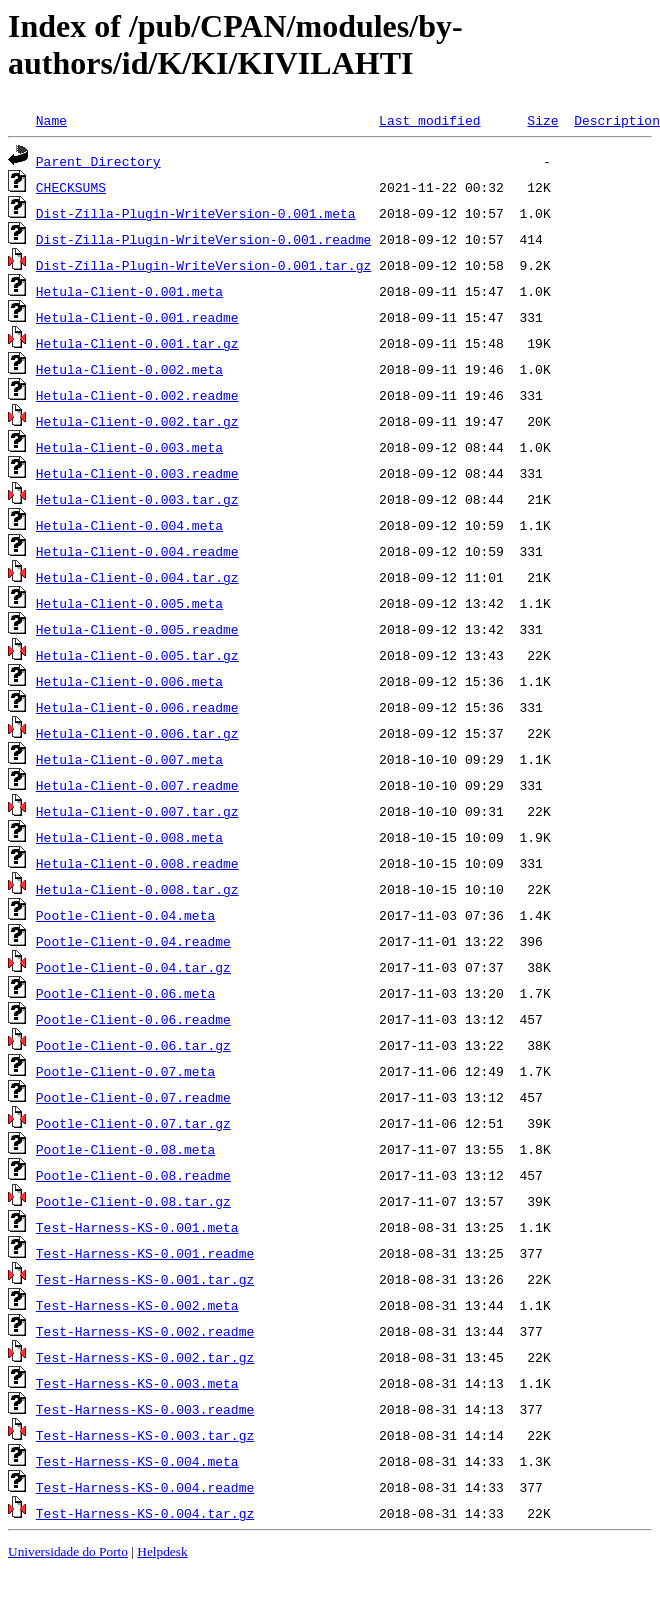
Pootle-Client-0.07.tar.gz (133, 1123)
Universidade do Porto (68, 1551)
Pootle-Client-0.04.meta (125, 915)
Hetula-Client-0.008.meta (129, 837)
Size (542, 120)
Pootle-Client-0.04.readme (133, 941)
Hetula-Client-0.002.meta (129, 369)
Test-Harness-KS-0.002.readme (145, 1331)
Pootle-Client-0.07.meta (125, 1071)
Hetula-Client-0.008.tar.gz (137, 889)
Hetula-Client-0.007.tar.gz (137, 811)
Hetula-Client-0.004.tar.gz (137, 577)
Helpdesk (162, 1551)
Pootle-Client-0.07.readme (133, 1097)
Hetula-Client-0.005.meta (129, 603)
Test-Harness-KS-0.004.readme (145, 1487)
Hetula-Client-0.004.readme (137, 551)
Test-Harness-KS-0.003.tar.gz (145, 1435)
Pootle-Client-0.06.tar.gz (133, 1045)
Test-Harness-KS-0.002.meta (137, 1305)
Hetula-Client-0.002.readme (137, 395)
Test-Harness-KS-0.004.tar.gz (145, 1513)
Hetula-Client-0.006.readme (137, 707)
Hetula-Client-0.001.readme (137, 317)
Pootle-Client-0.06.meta (125, 993)
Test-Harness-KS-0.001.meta (137, 1227)
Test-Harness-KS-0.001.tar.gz (145, 1279)
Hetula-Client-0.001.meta (129, 291)
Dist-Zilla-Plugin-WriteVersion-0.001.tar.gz (203, 265)
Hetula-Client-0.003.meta (129, 447)
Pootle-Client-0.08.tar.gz (133, 1201)
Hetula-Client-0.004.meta (129, 525)
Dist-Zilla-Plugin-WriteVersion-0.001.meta (196, 213)
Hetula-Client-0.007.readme (137, 785)
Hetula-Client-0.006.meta (129, 681)
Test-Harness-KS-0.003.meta (137, 1383)
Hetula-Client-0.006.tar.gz (137, 733)
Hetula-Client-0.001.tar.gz (137, 343)
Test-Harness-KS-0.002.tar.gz (145, 1357)
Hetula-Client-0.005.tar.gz (137, 655)
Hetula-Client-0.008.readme (137, 863)
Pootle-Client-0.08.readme (133, 1175)
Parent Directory (98, 161)
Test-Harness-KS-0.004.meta (137, 1461)
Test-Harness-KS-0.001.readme (145, 1253)
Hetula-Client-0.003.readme (137, 473)
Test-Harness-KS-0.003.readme (145, 1409)
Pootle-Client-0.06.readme (133, 1019)
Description (617, 120)
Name (51, 120)
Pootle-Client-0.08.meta (125, 1149)
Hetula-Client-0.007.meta (129, 759)
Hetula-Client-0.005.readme (137, 629)
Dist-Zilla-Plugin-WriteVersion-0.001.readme (203, 239)
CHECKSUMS (71, 187)
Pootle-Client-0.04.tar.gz (133, 967)
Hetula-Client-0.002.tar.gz (137, 421)
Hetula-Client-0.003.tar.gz (137, 499)
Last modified (429, 120)
